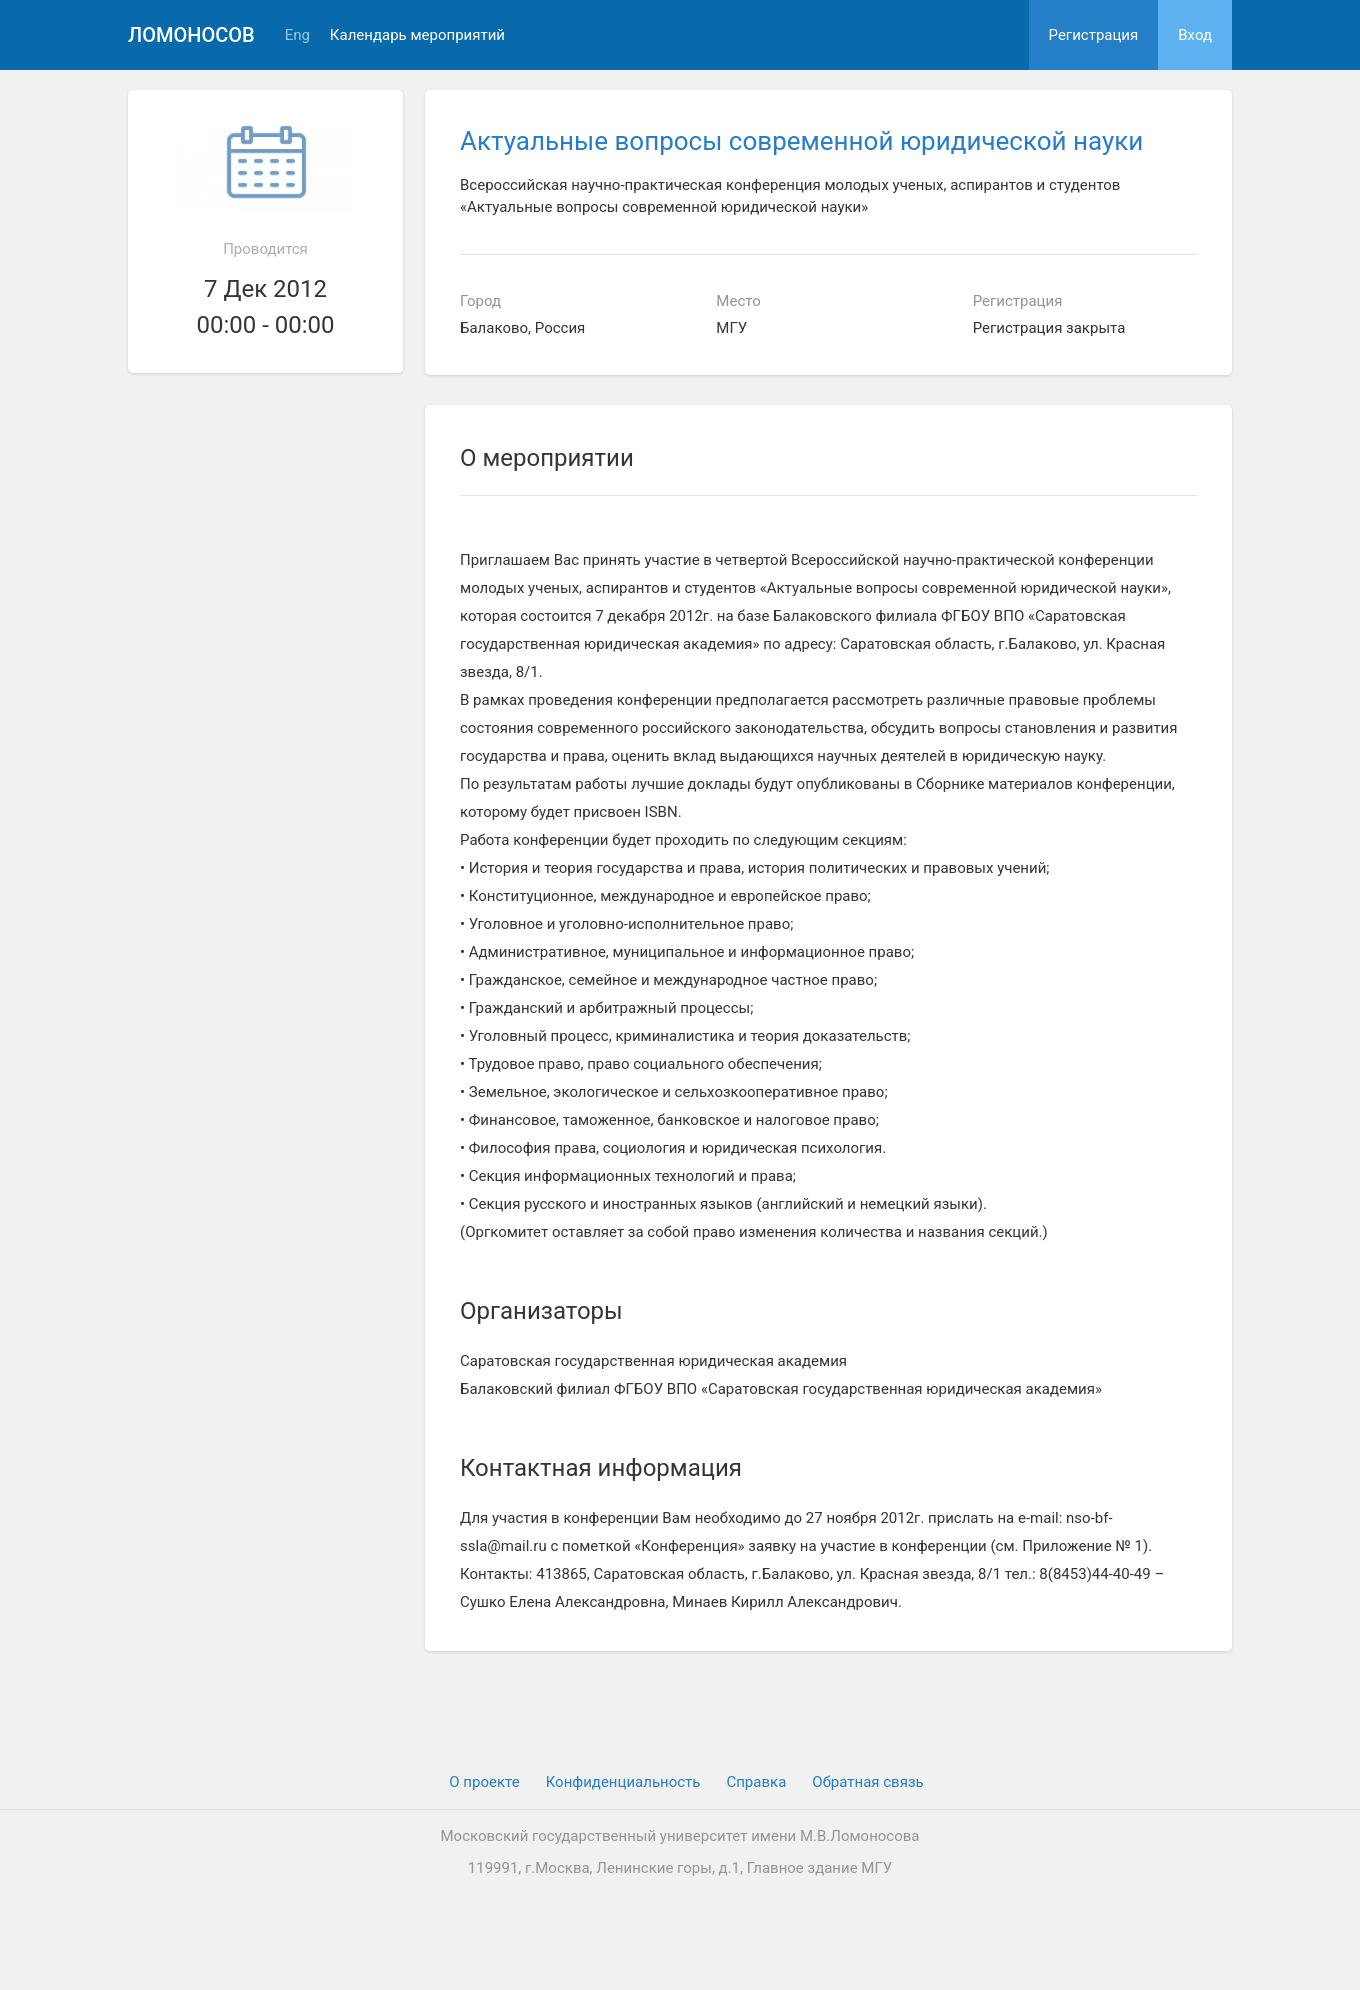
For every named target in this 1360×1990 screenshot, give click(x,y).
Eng (297, 35)
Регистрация (1094, 35)
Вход (1195, 35)
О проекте (484, 1782)
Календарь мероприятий (417, 35)
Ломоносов (191, 35)
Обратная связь (867, 1782)
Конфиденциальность (623, 1782)
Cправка (756, 1782)
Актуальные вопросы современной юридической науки (801, 141)
